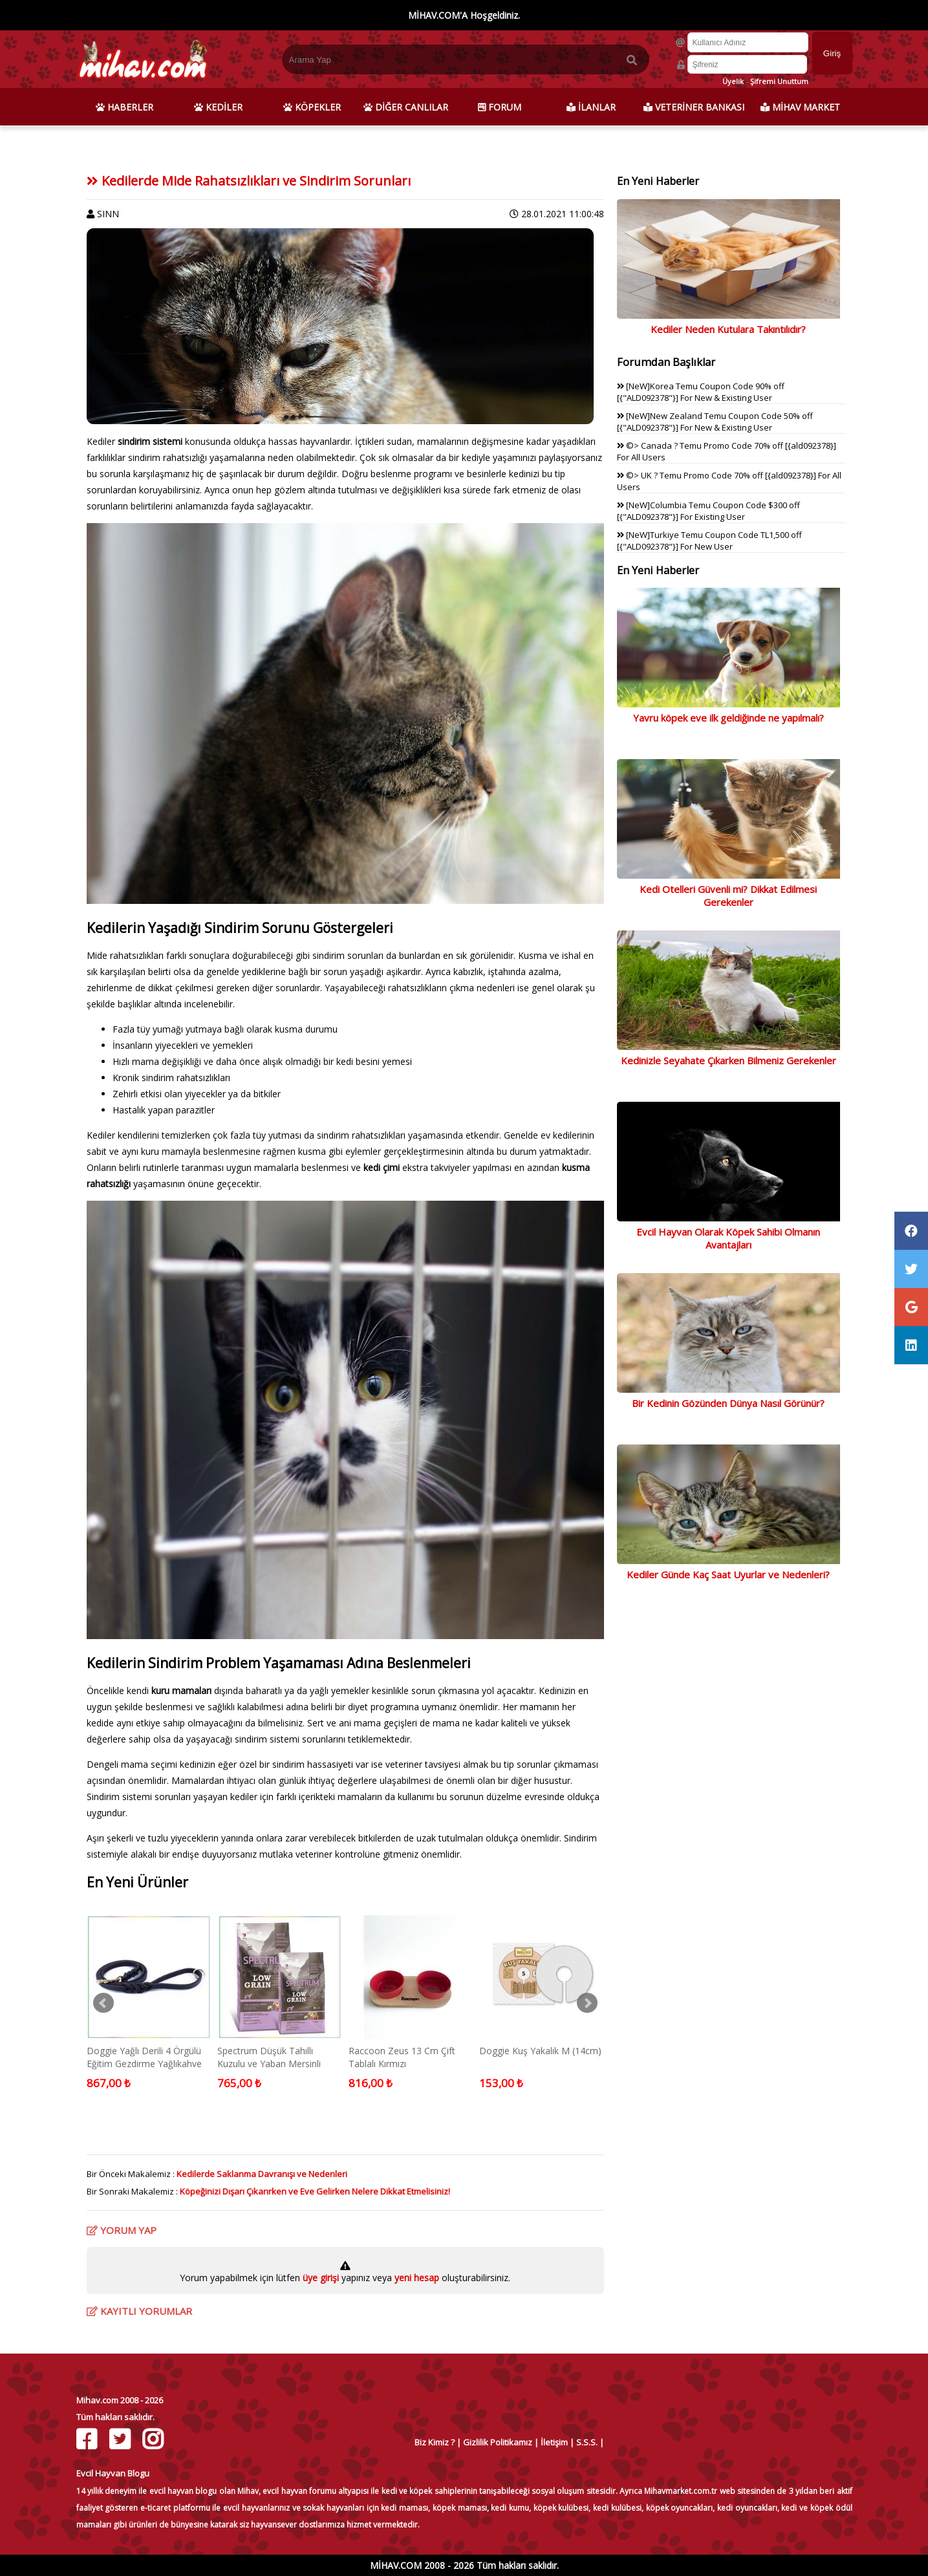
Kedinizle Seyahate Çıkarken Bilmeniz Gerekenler (728, 1060)
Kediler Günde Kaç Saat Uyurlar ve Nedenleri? (728, 1574)
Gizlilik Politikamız (497, 2442)
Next (587, 2003)
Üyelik (733, 81)
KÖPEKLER (312, 107)
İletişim (554, 2442)
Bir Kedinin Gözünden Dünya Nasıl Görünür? (728, 1403)
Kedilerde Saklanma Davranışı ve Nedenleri (262, 2174)
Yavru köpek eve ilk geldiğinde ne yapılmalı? (728, 717)
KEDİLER (218, 107)
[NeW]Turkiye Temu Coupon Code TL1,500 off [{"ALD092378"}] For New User (709, 540)
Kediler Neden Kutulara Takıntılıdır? (728, 329)
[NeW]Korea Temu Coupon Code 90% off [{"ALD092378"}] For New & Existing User (700, 391)
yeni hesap (415, 2277)
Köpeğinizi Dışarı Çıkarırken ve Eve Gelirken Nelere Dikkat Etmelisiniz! (315, 2191)
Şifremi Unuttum (779, 81)
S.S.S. (587, 2442)
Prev (103, 2003)
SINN (108, 214)
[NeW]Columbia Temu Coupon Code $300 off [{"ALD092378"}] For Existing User (708, 510)
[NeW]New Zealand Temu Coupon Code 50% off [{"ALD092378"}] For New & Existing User (715, 421)
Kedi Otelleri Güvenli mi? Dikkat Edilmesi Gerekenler (728, 895)
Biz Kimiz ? (435, 2442)
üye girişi (322, 2277)
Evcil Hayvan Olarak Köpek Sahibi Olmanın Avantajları (728, 1238)
